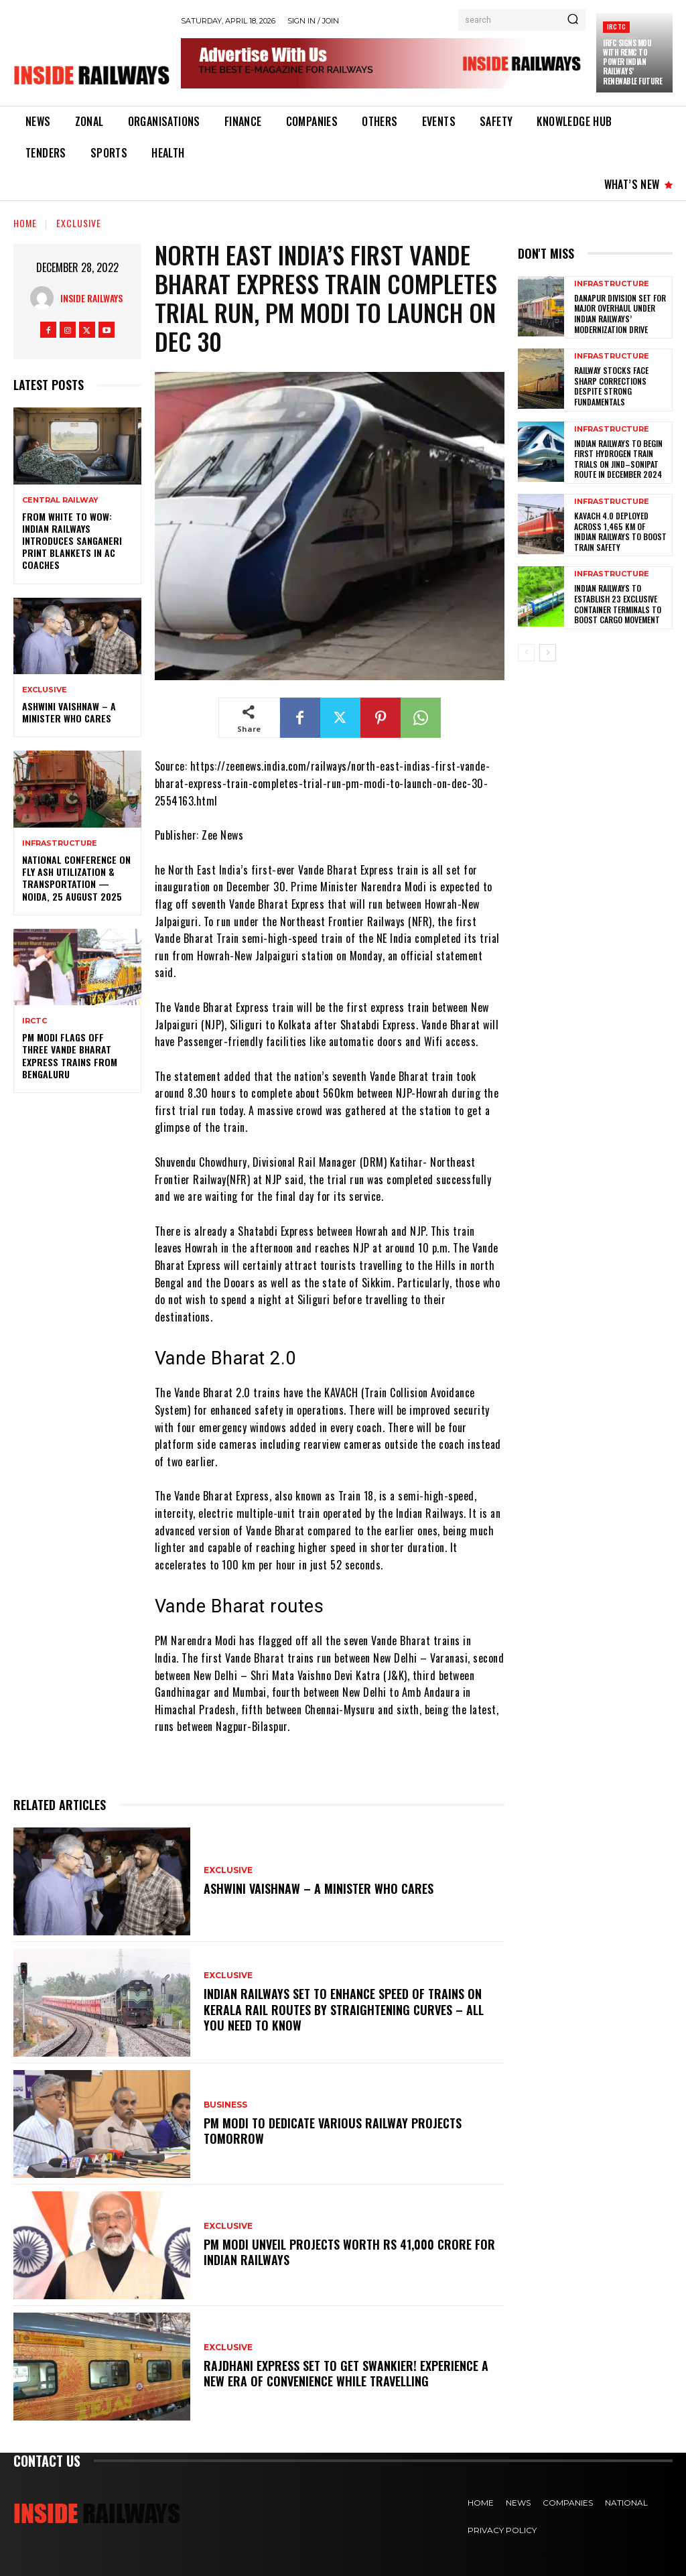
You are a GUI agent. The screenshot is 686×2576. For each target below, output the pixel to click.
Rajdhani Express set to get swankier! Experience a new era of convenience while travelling (346, 2373)
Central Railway (60, 500)
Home (25, 223)
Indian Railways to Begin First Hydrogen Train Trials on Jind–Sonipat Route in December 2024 (618, 459)
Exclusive (78, 223)
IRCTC (616, 26)
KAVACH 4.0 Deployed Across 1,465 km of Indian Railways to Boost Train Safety (620, 531)
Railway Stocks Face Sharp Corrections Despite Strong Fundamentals (611, 386)
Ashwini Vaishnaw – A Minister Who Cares (69, 712)
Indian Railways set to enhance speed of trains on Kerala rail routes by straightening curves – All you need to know (344, 2009)
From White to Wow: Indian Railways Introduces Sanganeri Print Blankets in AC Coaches (72, 540)
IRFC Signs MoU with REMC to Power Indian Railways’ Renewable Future (632, 62)
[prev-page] (526, 652)
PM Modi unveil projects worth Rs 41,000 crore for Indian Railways (349, 2252)
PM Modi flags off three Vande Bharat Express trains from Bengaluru (69, 1055)
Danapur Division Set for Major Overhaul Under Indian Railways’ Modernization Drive (620, 313)
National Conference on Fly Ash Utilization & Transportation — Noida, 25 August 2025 (76, 877)
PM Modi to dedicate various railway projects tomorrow (333, 2130)
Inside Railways (91, 298)
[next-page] (547, 652)
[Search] (573, 20)
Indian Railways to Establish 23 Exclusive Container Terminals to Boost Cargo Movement (617, 603)
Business (225, 2105)
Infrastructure (59, 843)
